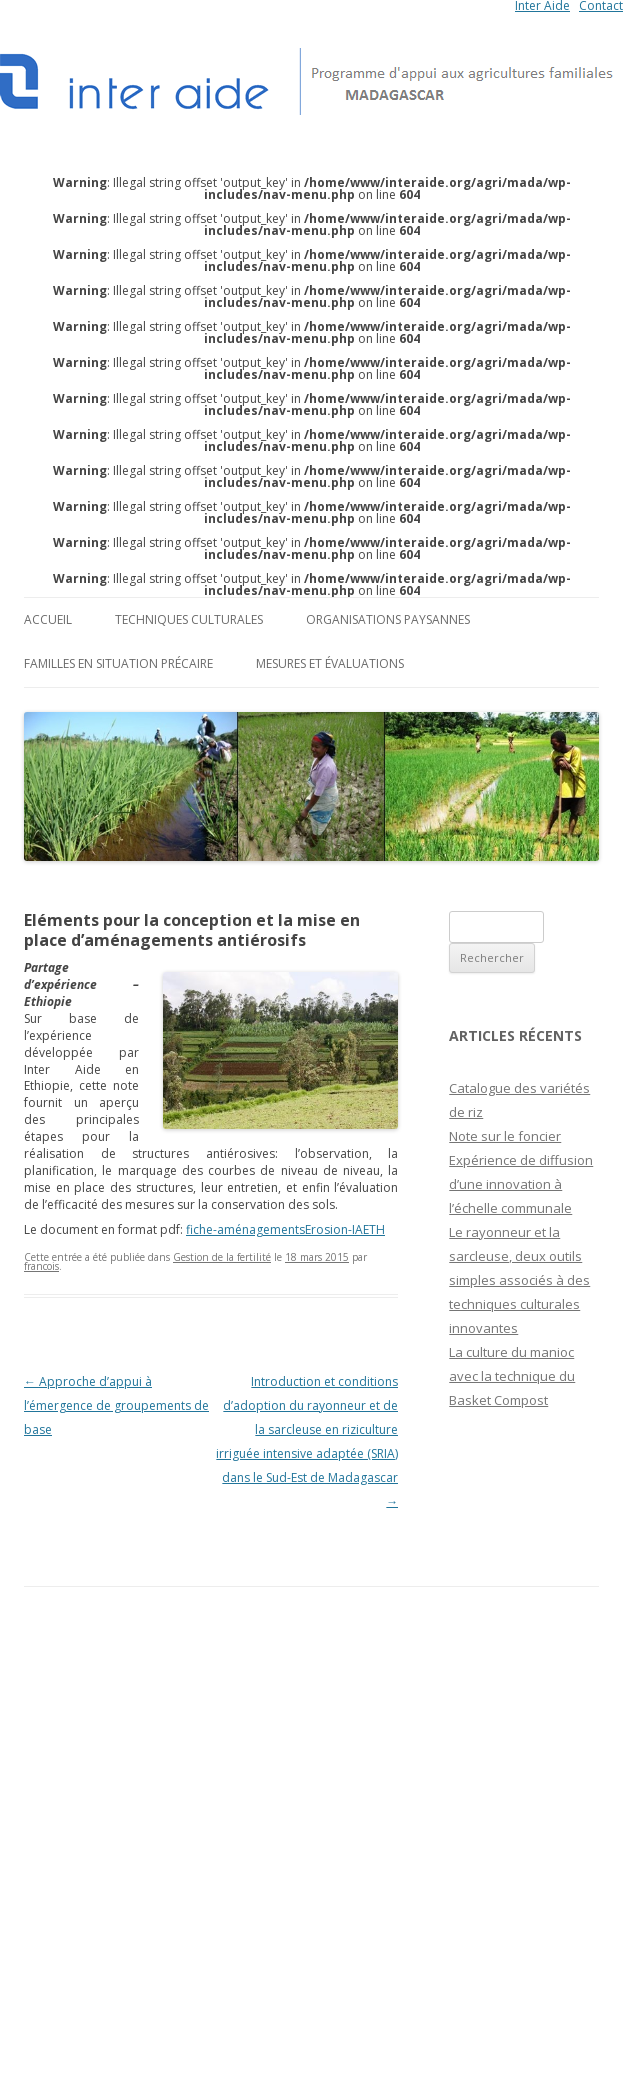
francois (41, 1266)
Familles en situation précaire (118, 663)
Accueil (48, 619)
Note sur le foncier (505, 1136)
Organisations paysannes (388, 619)
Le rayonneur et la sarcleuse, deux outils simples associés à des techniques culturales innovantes (519, 1280)
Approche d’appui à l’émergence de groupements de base (116, 1405)
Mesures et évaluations (330, 663)
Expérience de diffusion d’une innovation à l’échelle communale (521, 1184)
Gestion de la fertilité (222, 1257)
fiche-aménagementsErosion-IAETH (285, 1229)
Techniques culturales (189, 619)
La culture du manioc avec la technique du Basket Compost (512, 1376)
